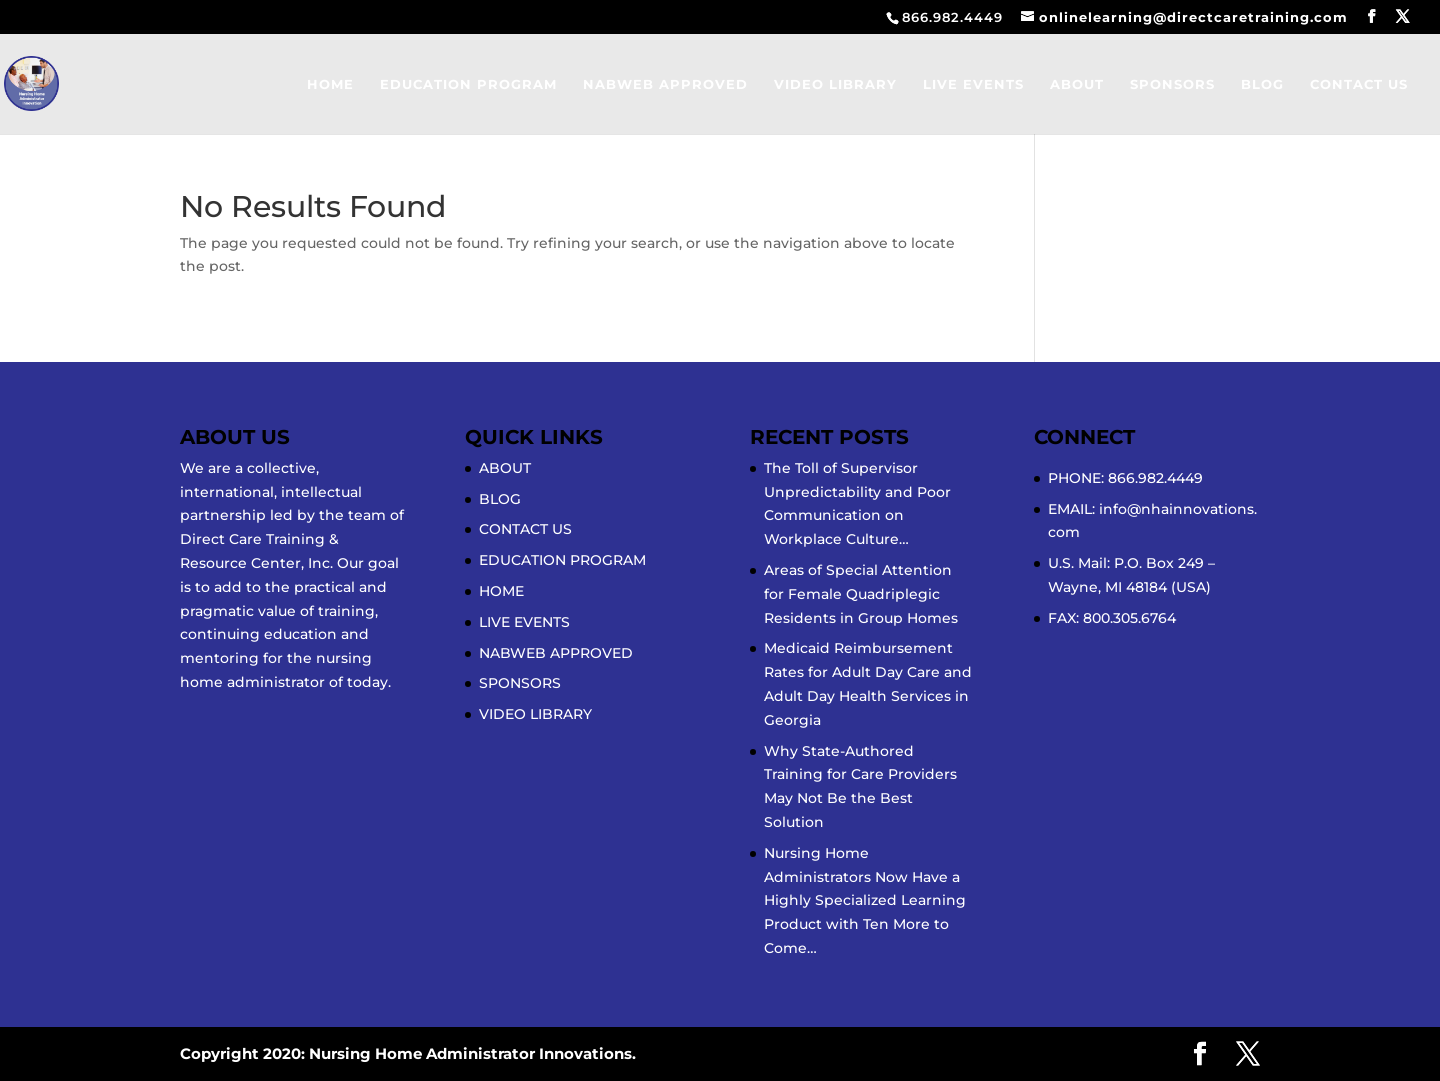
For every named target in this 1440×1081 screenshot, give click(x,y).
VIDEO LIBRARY (835, 84)
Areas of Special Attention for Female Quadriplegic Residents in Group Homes (861, 594)
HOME (330, 84)
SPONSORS (1172, 84)
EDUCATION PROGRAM (468, 84)
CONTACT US (1359, 84)
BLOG (1262, 84)
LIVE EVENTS (973, 84)
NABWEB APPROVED (665, 84)
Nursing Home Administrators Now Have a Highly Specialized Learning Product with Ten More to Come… (865, 900)
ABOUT (1077, 84)
